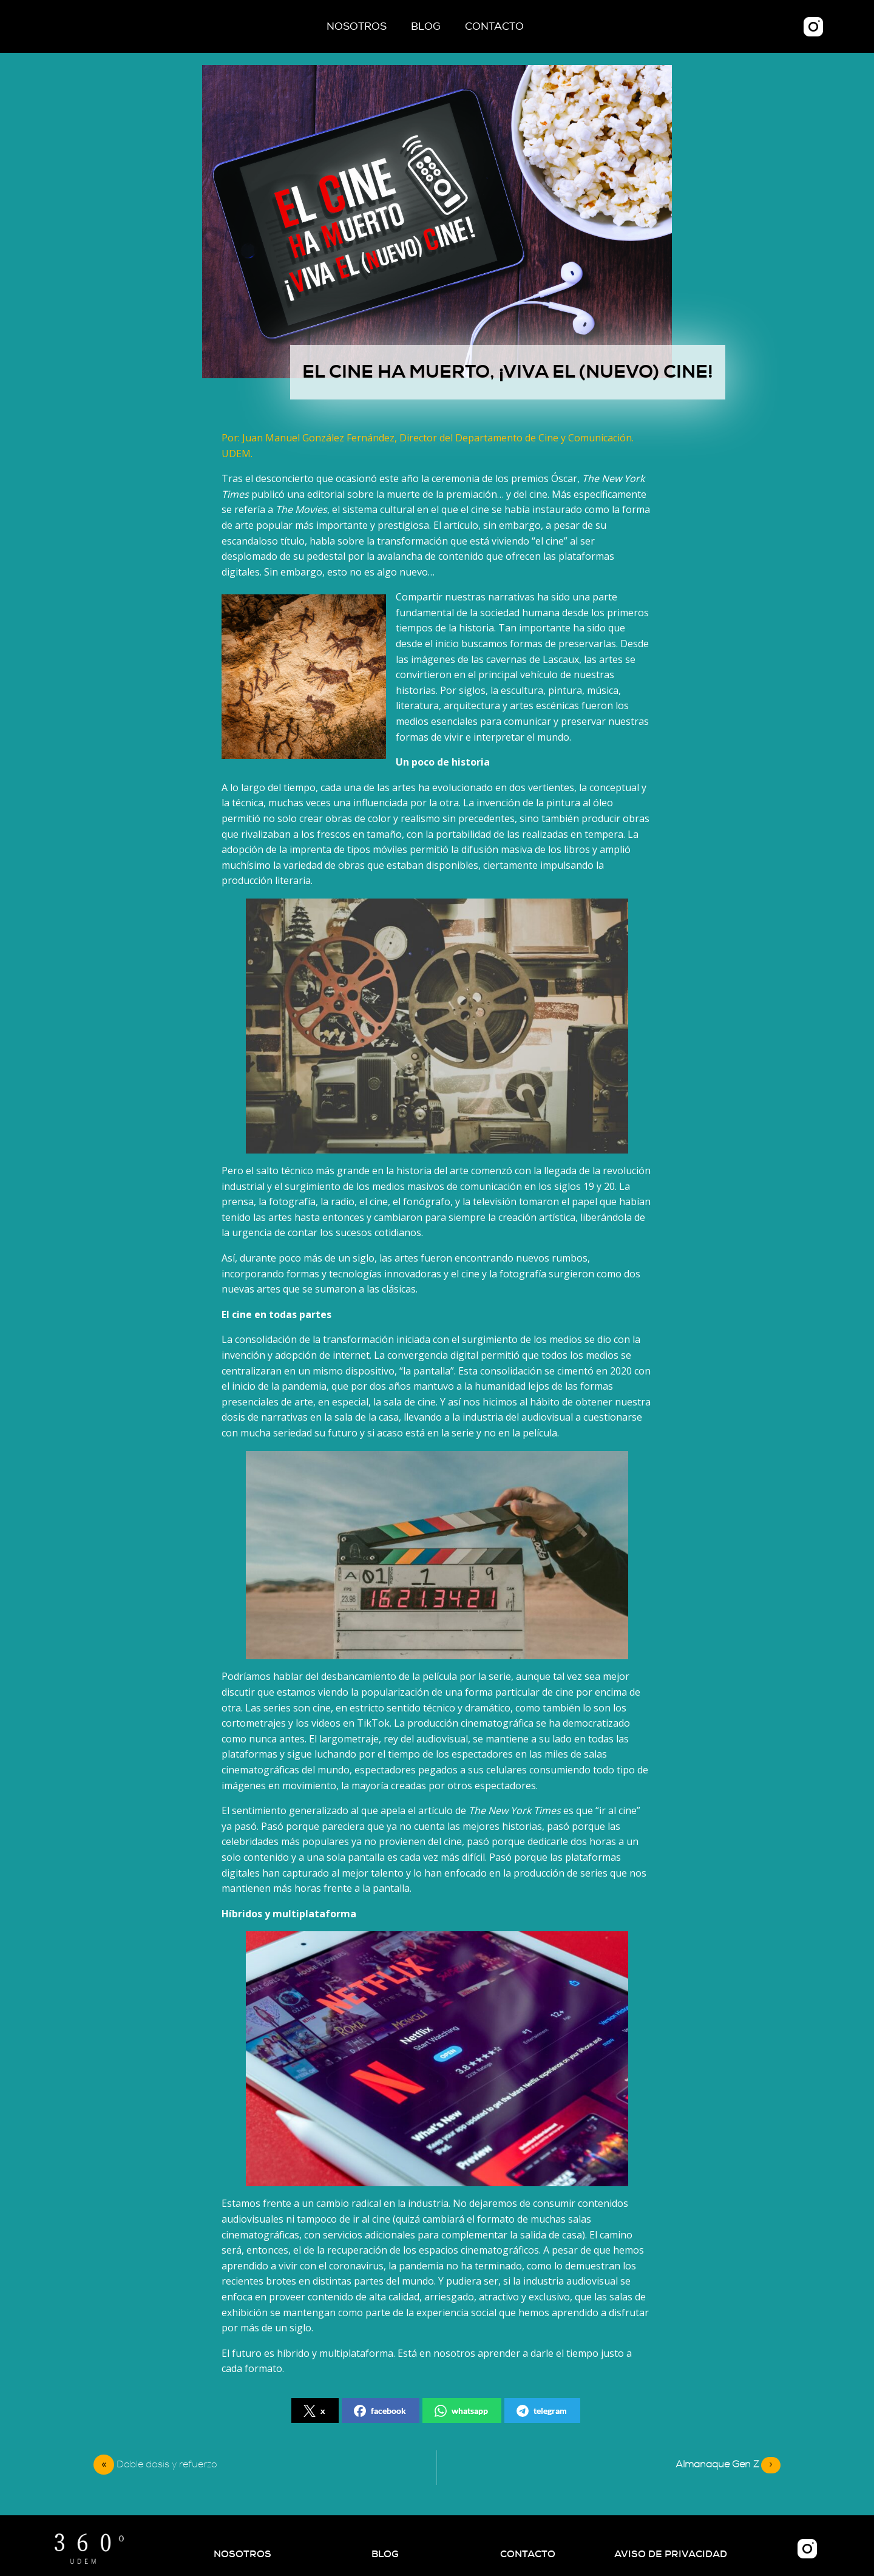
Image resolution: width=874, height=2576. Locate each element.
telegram (542, 2411)
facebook (380, 2411)
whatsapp (461, 2411)
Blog (426, 26)
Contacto (494, 26)
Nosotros (357, 26)
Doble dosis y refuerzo (167, 2464)
